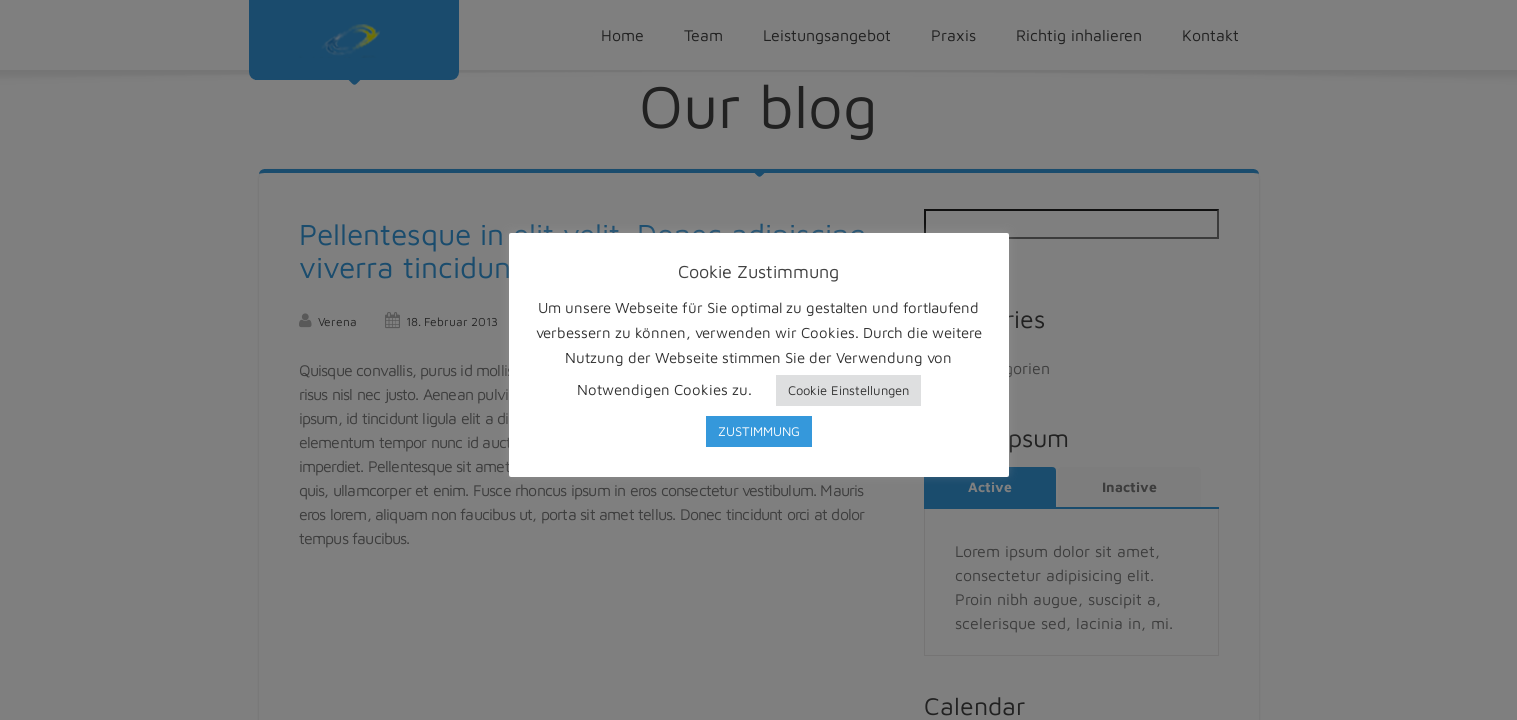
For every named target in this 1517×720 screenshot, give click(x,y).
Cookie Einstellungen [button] (848, 390)
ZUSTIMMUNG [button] (759, 431)
